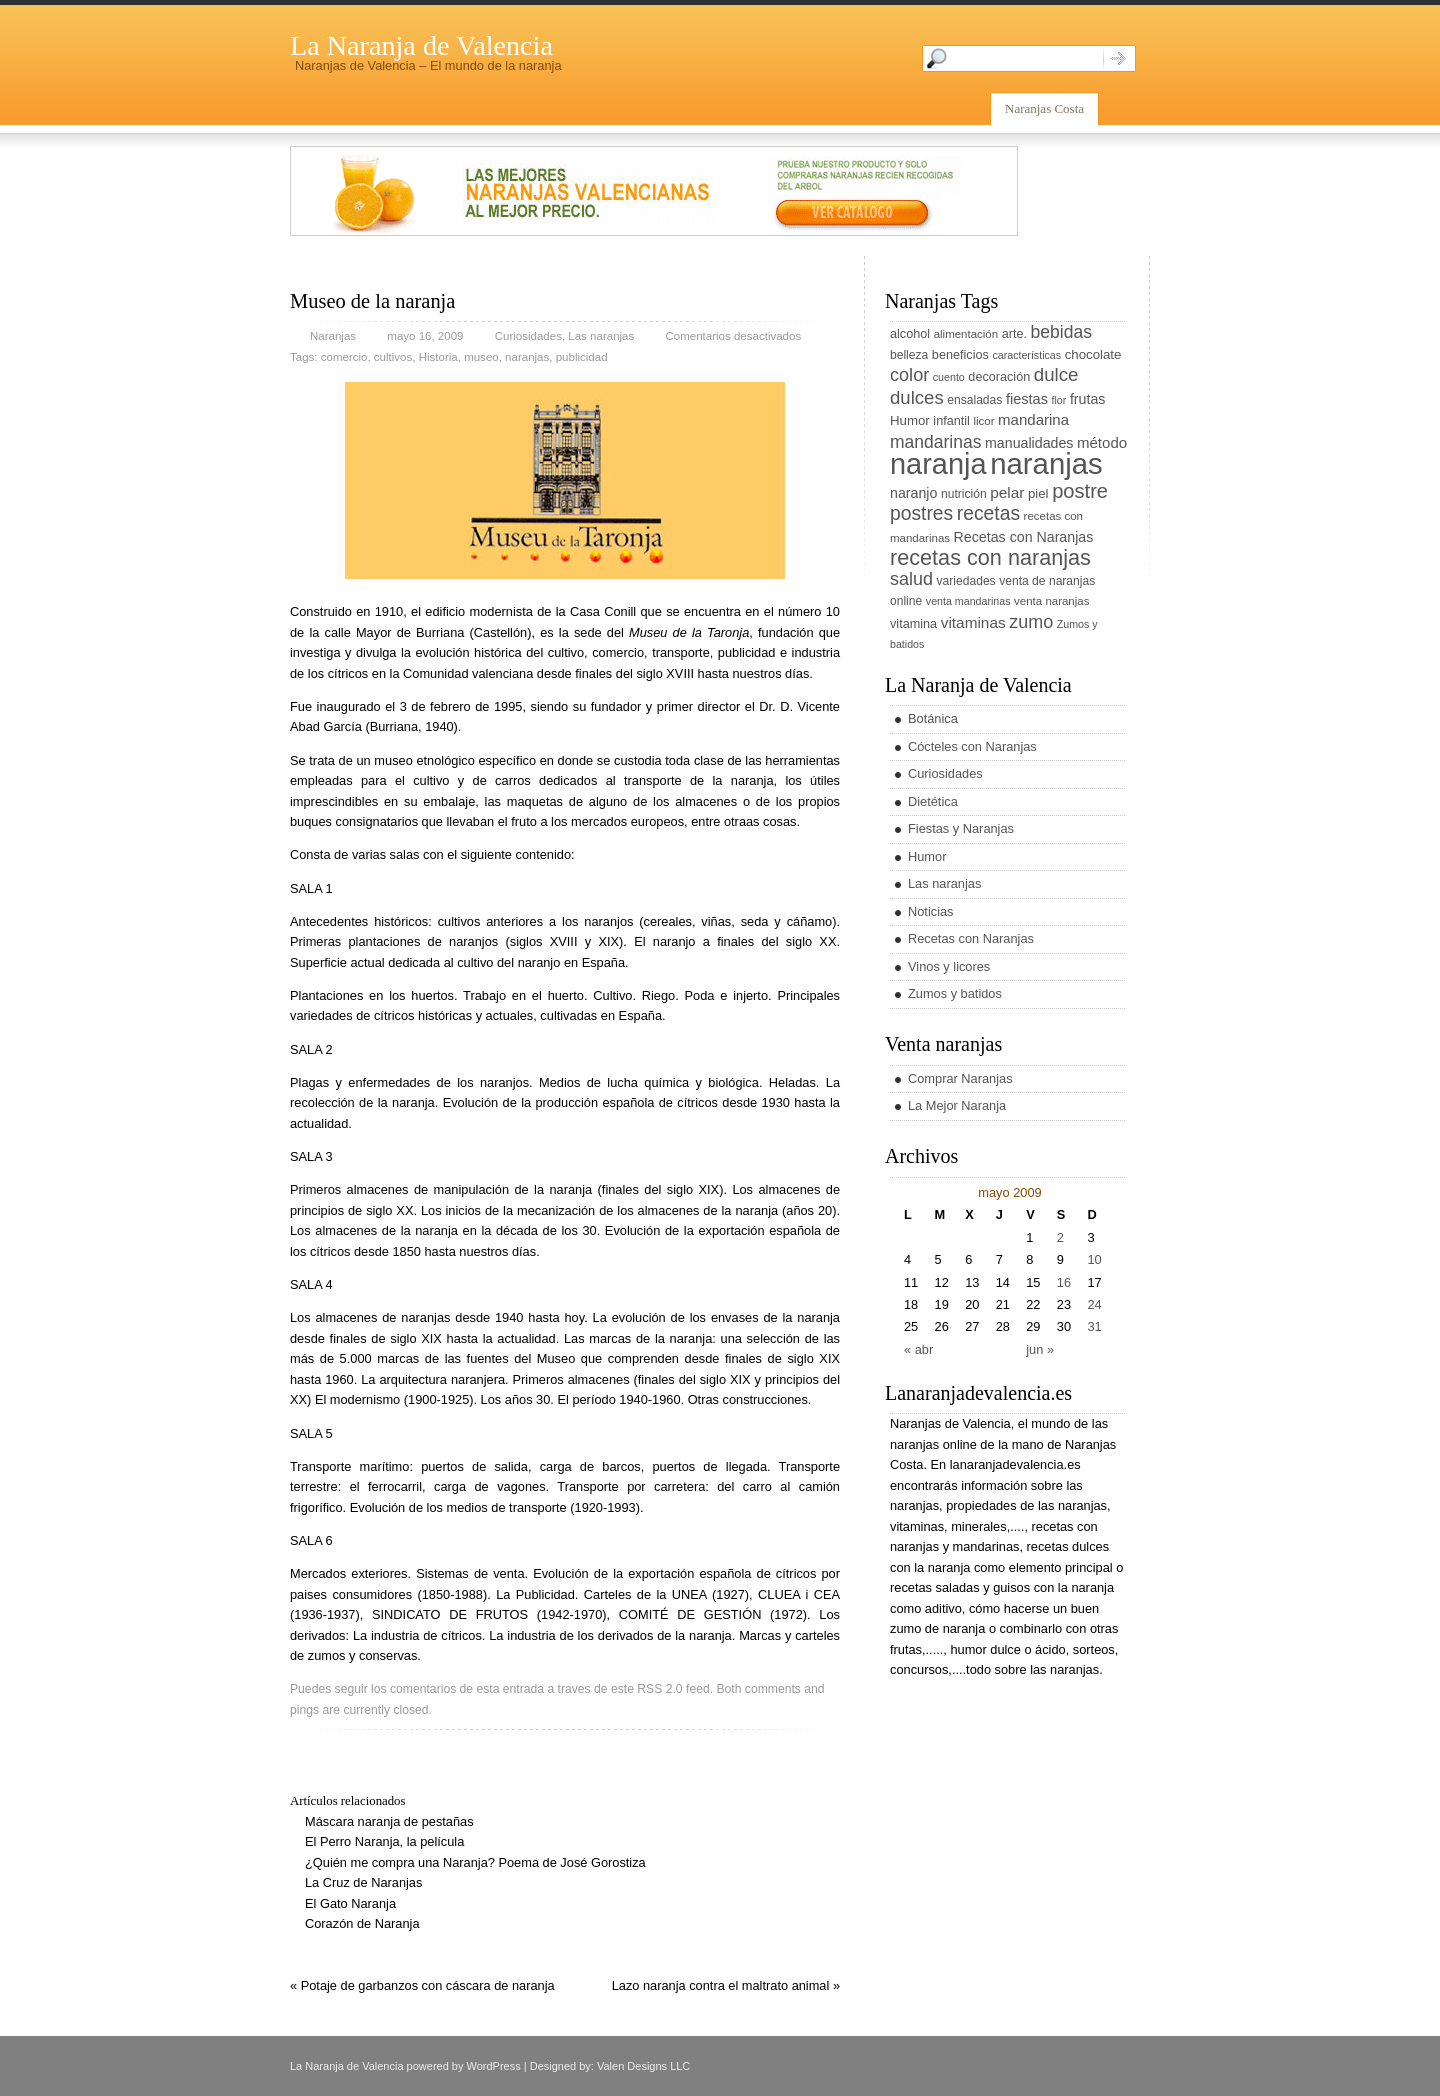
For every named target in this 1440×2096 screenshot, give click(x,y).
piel (1038, 493)
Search (1119, 58)
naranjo (913, 493)
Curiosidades (528, 336)
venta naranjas (1051, 601)
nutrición (964, 494)
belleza (909, 355)
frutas (1088, 399)
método (1102, 442)
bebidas (1061, 332)
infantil (951, 421)
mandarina (1033, 419)
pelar (1007, 492)
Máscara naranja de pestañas (389, 1821)
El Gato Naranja (350, 1903)
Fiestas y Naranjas (961, 828)
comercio (344, 357)
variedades (966, 581)
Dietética (933, 801)
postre (1080, 491)
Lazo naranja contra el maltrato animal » (726, 1985)
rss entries (1113, 2067)
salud (911, 579)
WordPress (494, 2066)
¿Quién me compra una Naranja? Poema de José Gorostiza (475, 1862)
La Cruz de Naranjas (363, 1882)
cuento (949, 377)
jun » (1040, 1349)
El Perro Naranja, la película (384, 1841)
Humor (910, 420)
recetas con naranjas (990, 557)
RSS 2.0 (659, 1689)
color (909, 375)
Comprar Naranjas (960, 1078)
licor (983, 421)
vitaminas (973, 622)
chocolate (1093, 354)
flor (1059, 400)
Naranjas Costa (1044, 108)
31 (1094, 1326)
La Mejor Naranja (957, 1105)
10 (1094, 1259)
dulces (917, 397)
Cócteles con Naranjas (972, 746)
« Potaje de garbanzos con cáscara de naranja (422, 1985)
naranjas (527, 357)
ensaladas (974, 400)
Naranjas (333, 336)
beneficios (960, 355)
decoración (999, 377)
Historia (438, 357)
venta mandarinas (968, 601)
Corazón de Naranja (362, 1923)
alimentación (966, 334)
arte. (1014, 334)
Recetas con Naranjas (1024, 537)
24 (1094, 1304)
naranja (938, 464)
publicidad (582, 357)
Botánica (933, 718)
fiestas (1027, 399)
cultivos (393, 357)
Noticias (931, 911)
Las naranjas (601, 336)
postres (921, 513)
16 (1064, 1282)
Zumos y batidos (955, 993)
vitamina (913, 624)
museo (481, 357)
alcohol (910, 334)
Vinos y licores (949, 966)
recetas (988, 513)
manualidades (1029, 443)
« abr (918, 1349)
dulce (1056, 374)
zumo (1031, 622)
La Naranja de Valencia (421, 45)
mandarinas (935, 442)
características (1026, 355)
